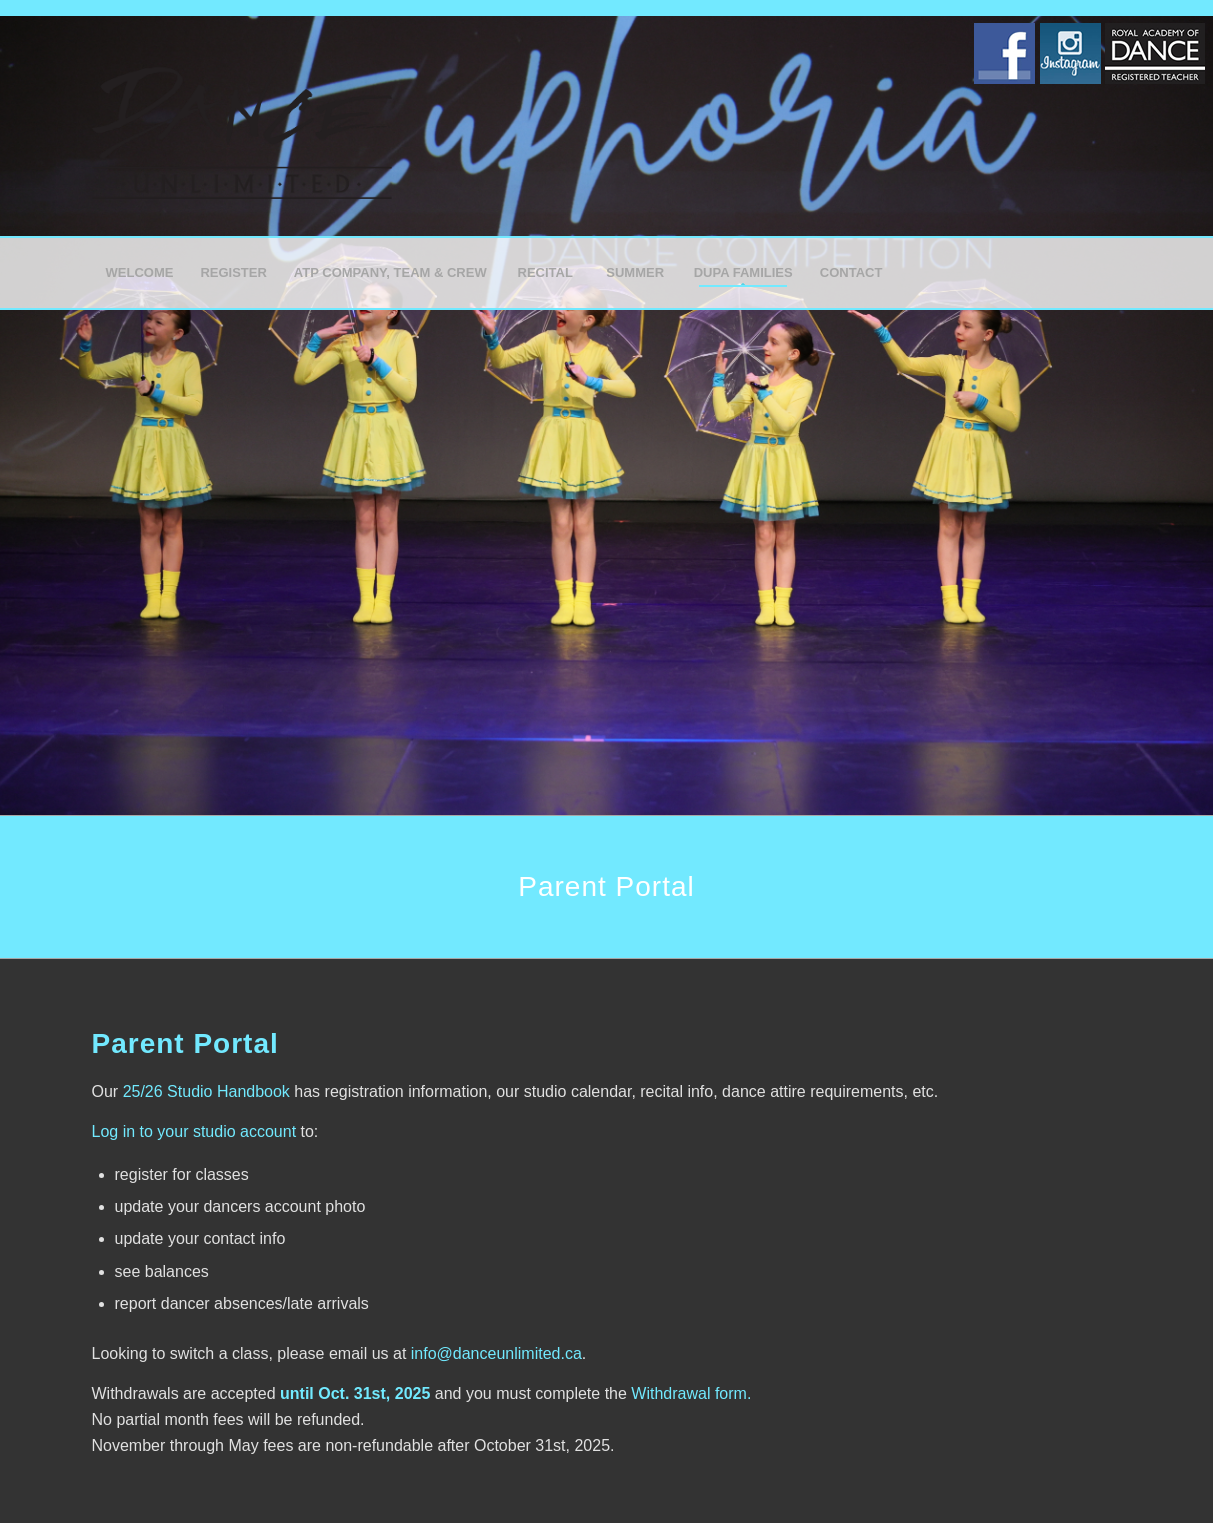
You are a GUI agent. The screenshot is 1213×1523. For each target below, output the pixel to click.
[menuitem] (139, 273)
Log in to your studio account (194, 1131)
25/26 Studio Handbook (206, 1091)
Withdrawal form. (691, 1393)
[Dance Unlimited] (242, 126)
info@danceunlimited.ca (496, 1353)
